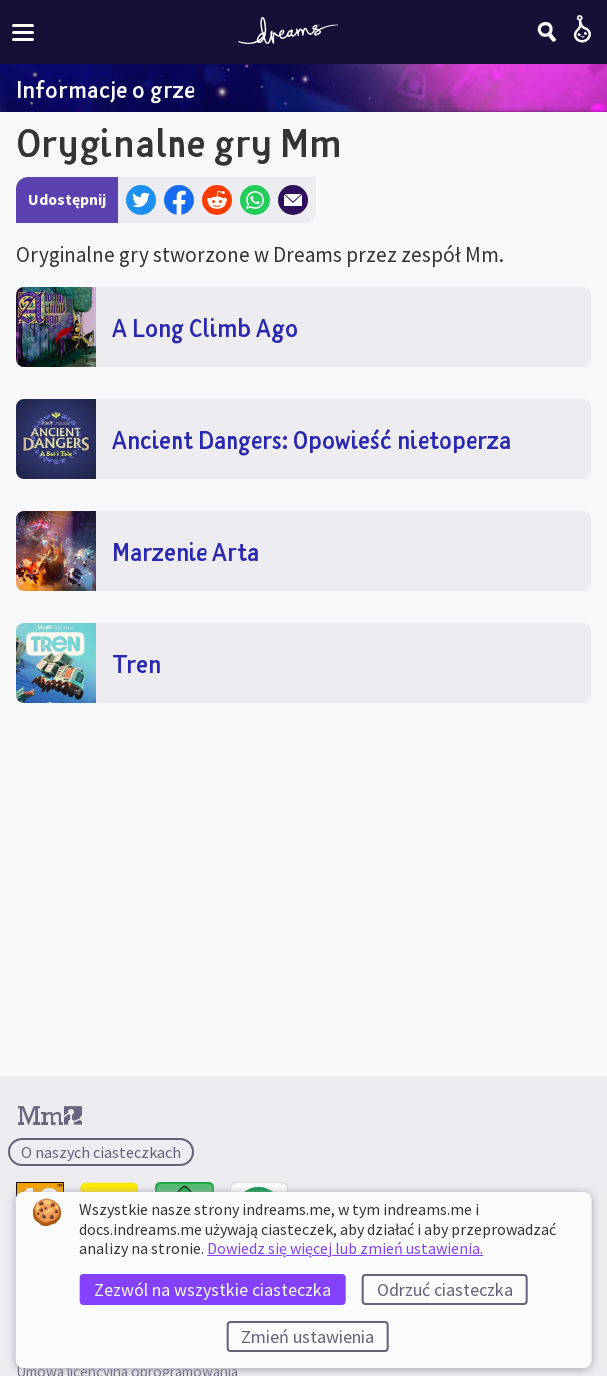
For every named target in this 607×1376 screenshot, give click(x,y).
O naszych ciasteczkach (101, 1152)
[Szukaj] (547, 32)
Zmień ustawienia (307, 1336)
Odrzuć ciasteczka (445, 1289)
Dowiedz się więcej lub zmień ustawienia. (345, 1248)
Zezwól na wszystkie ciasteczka (212, 1289)
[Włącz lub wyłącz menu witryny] (23, 31)
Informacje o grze (105, 89)
